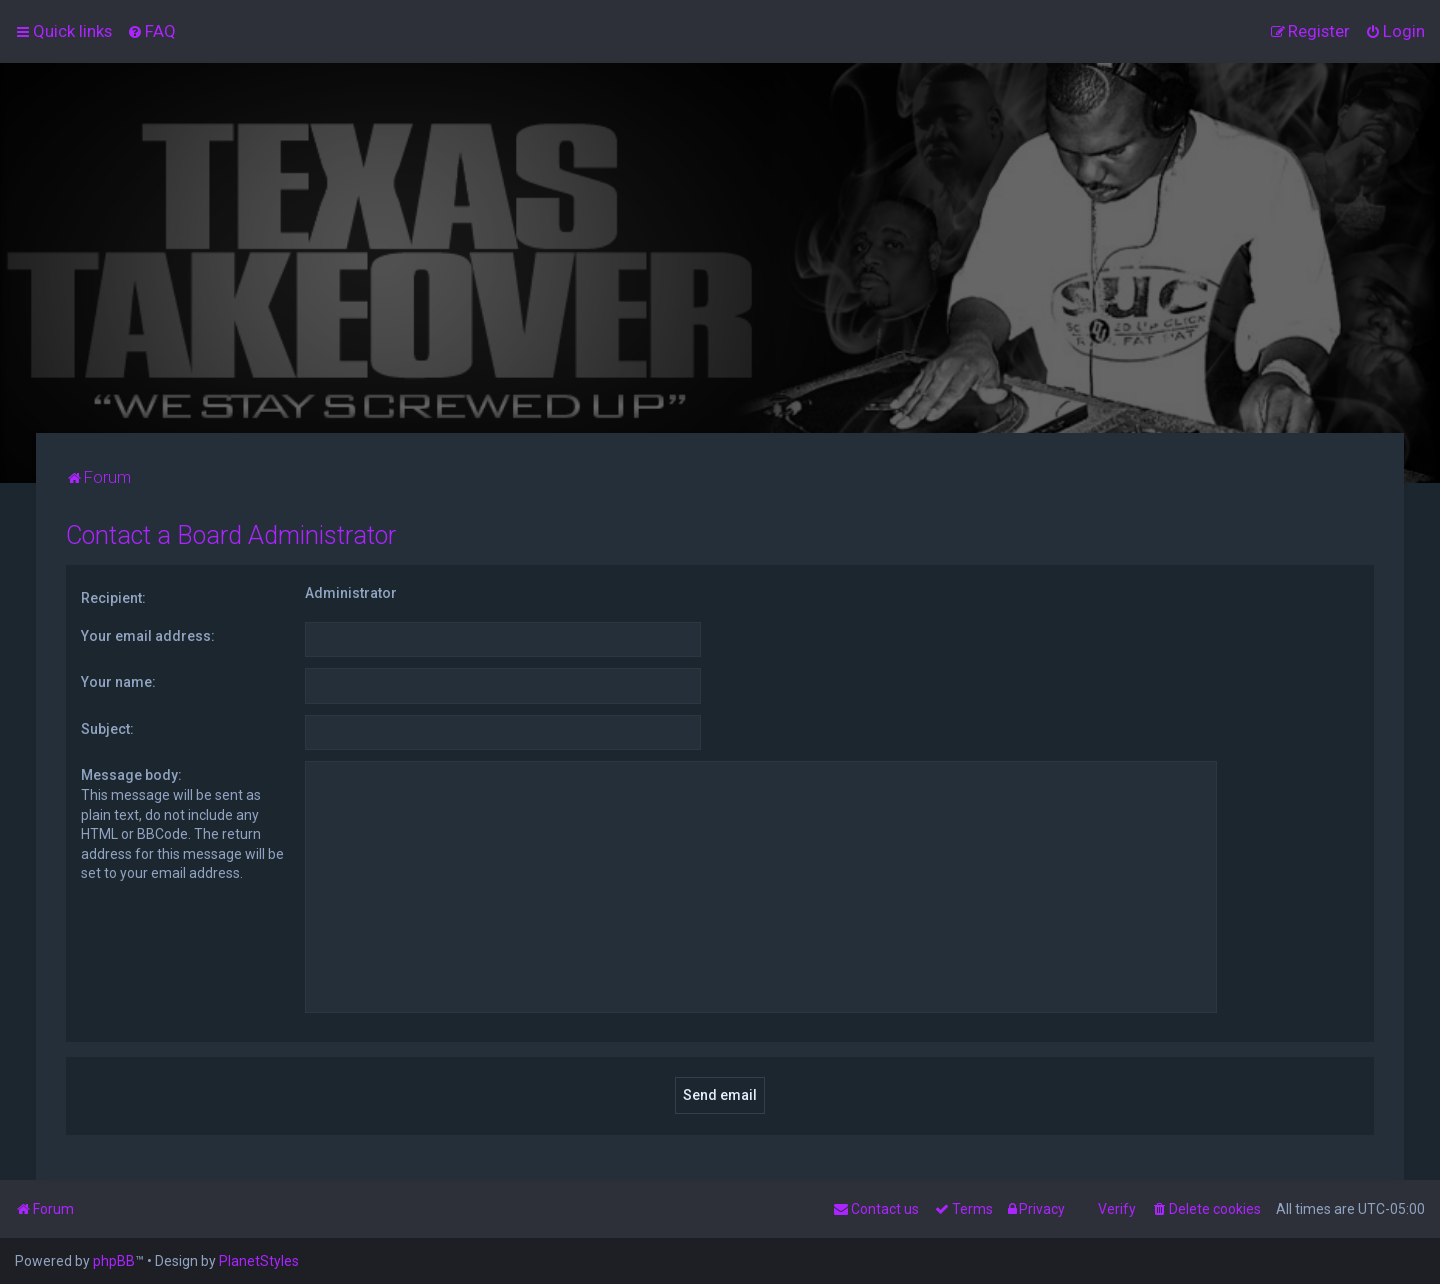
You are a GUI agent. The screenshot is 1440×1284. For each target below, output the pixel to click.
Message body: (131, 775)
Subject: (107, 729)
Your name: (118, 682)
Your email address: (148, 636)
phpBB (114, 1261)
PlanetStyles (259, 1261)
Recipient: (113, 598)
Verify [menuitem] (1117, 1209)
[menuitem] (151, 31)
